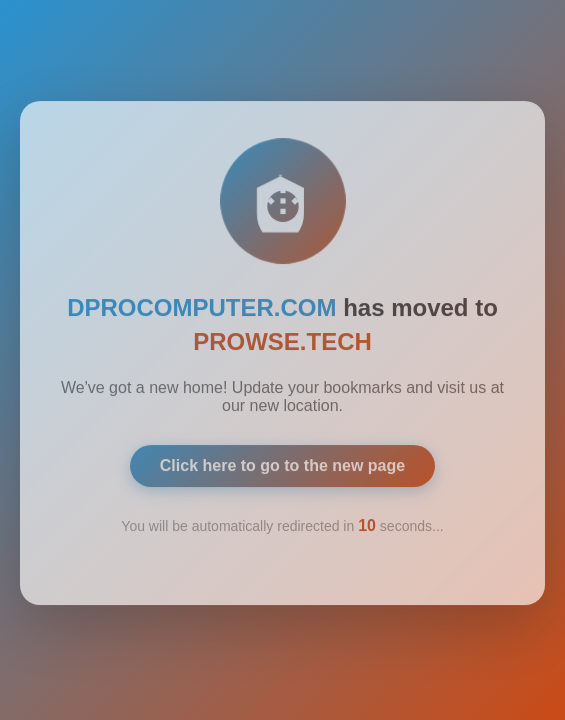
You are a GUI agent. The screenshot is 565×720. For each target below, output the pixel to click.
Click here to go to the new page (282, 461)
